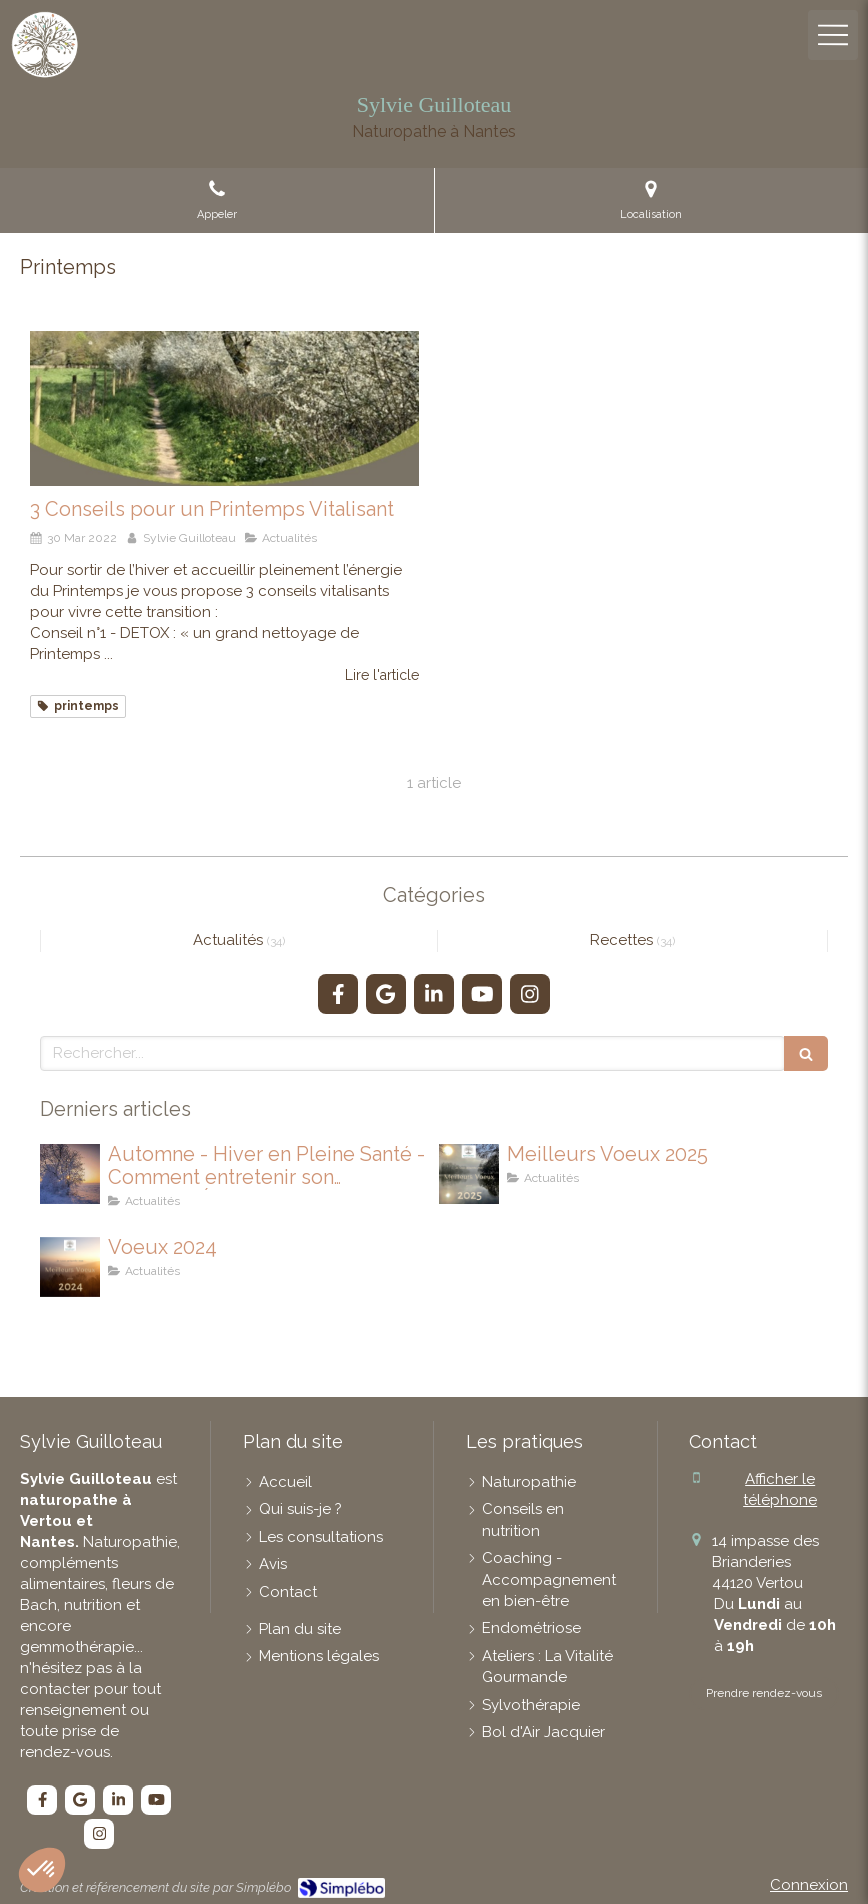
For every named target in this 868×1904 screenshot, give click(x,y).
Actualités (230, 940)
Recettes (623, 940)
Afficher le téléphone (780, 1489)
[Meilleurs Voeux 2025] (469, 1174)
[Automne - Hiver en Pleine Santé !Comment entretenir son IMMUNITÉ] (70, 1174)
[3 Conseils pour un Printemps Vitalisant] (224, 409)
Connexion (809, 1885)
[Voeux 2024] (70, 1267)
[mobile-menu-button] (833, 35)
